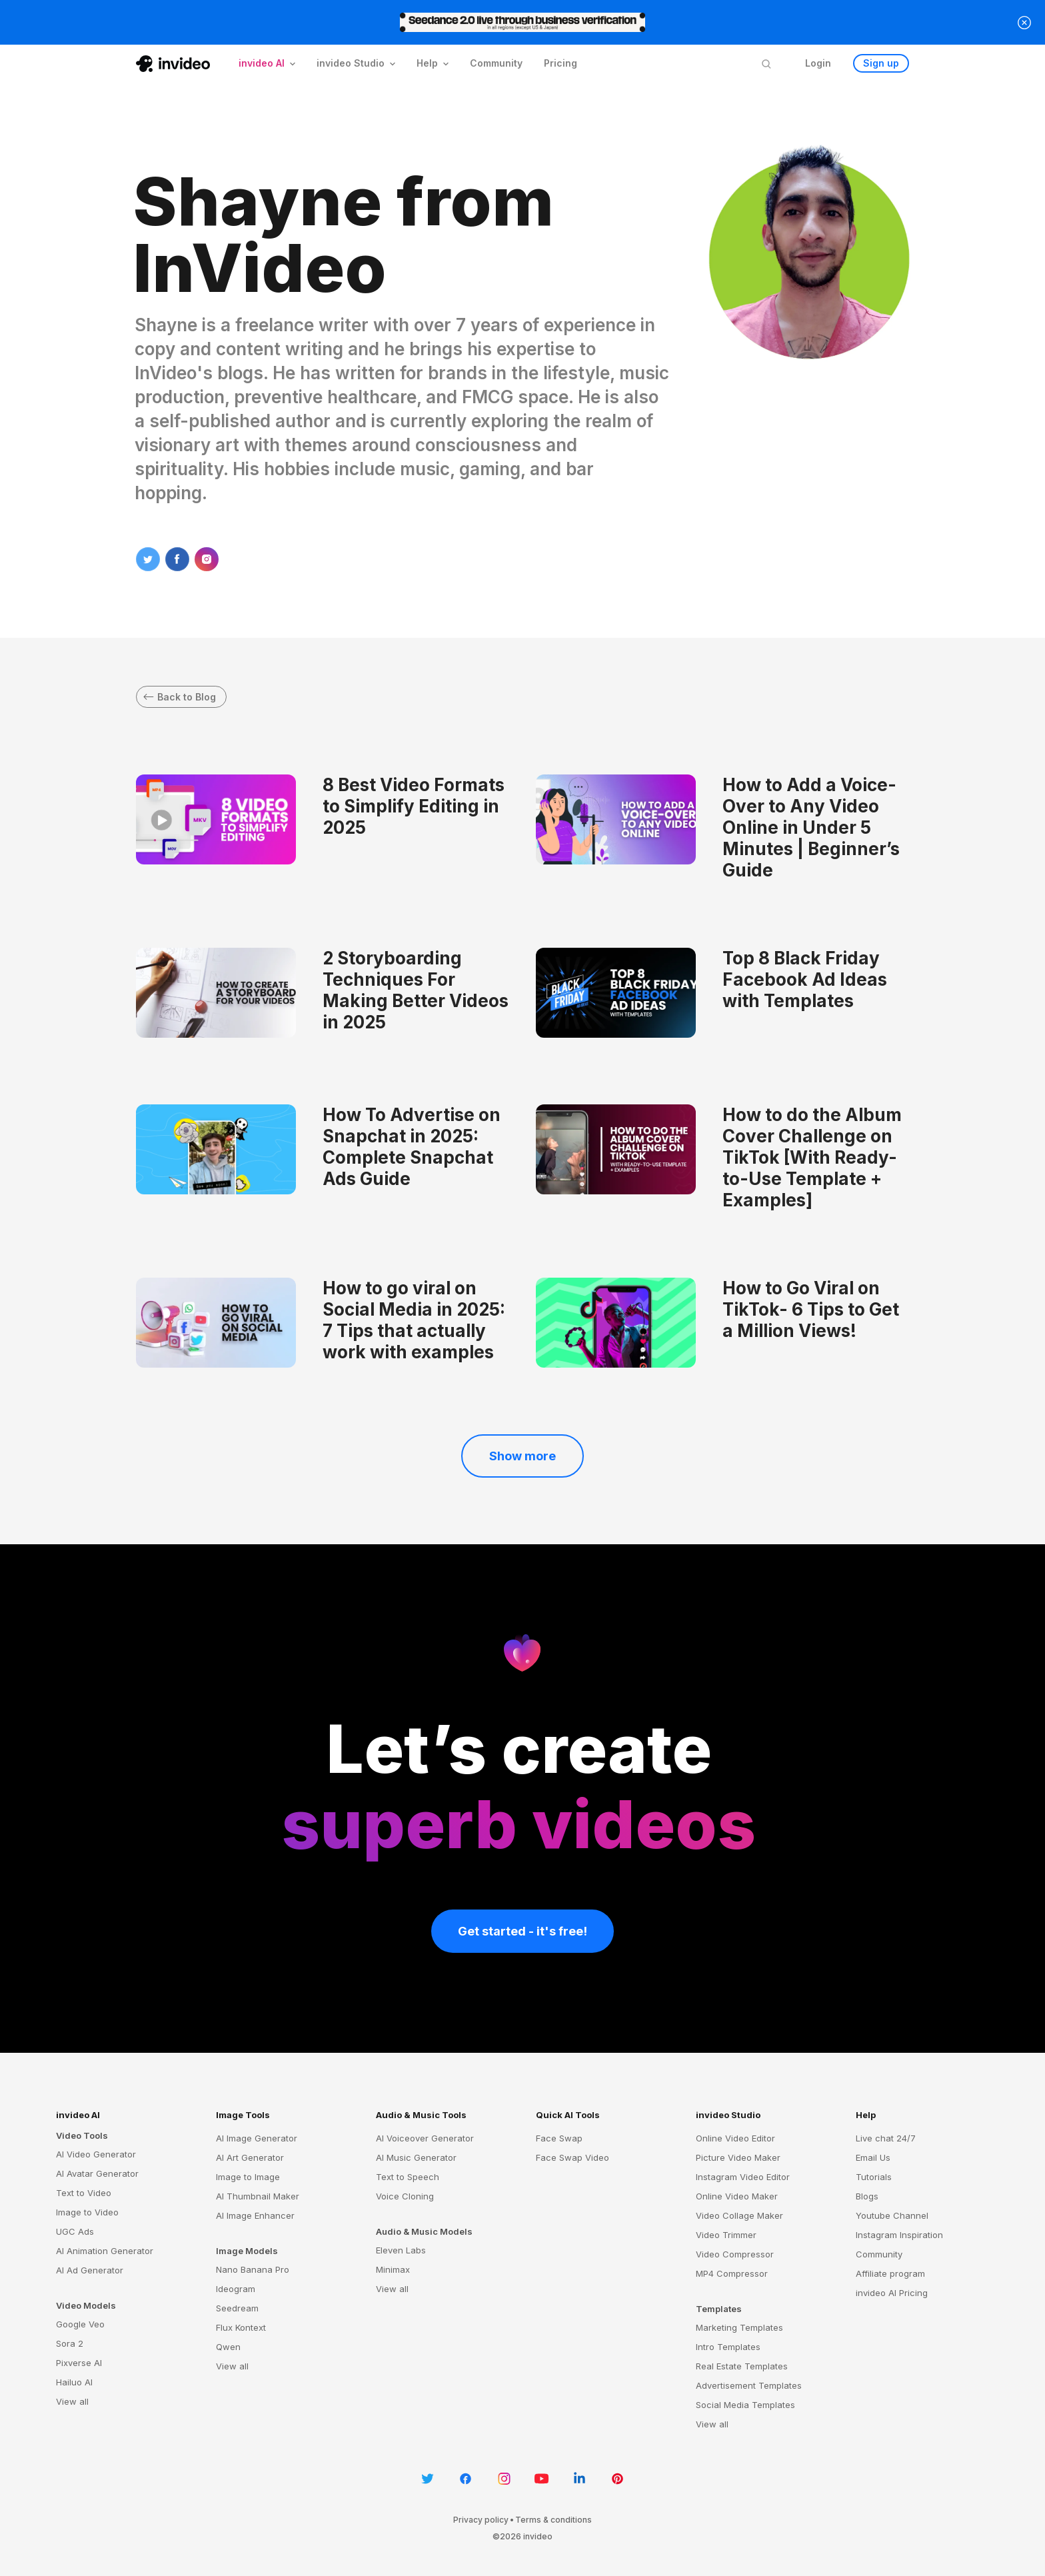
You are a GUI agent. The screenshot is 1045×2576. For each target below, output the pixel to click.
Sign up (881, 63)
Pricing (560, 63)
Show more (522, 1456)
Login (818, 63)
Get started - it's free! (522, 1931)
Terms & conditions (553, 2520)
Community (496, 63)
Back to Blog (179, 696)
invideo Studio (728, 2114)
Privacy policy (481, 2520)
